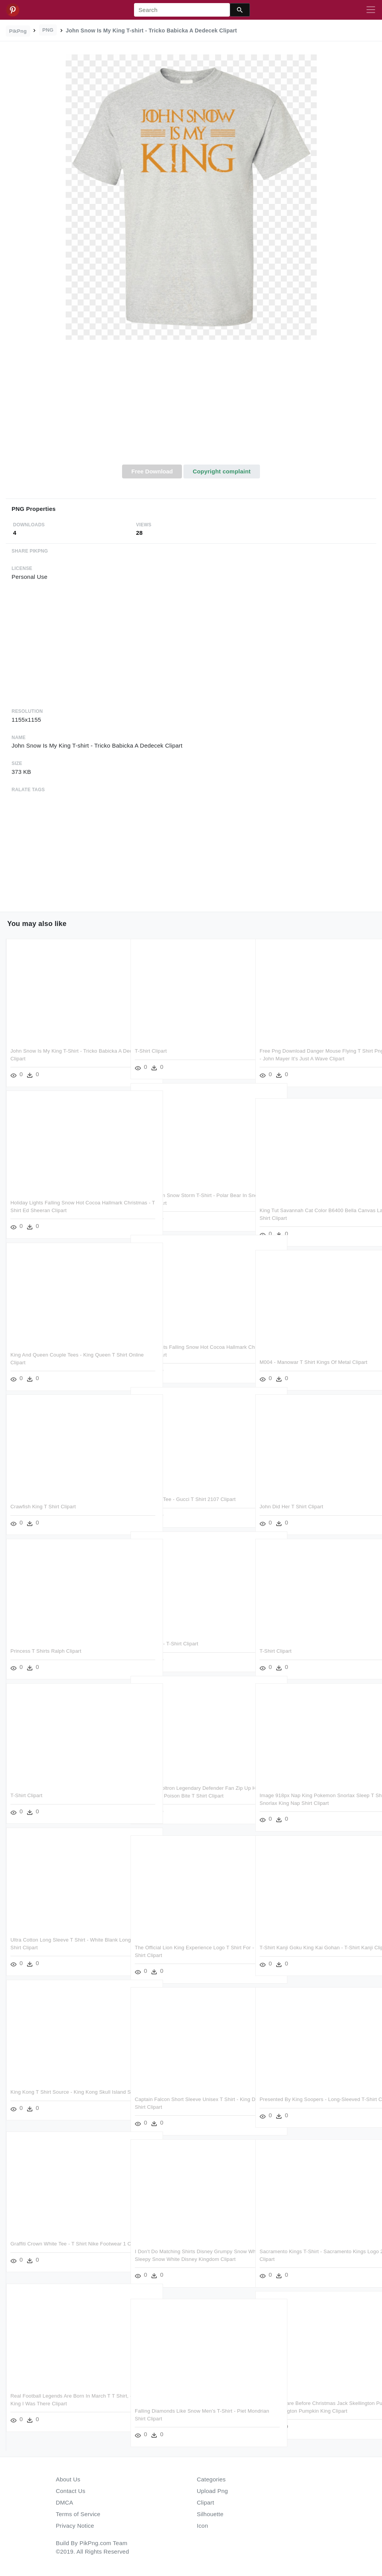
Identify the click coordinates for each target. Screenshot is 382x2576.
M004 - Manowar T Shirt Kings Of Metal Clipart (313, 1362)
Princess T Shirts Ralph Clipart (45, 1651)
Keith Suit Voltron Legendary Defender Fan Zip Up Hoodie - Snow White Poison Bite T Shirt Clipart (189, 1795)
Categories (211, 2479)
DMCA (64, 2502)
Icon (202, 2525)
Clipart (205, 2502)
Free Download (152, 471)
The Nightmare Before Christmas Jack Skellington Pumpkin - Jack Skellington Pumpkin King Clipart (315, 2410)
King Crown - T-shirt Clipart (166, 1644)
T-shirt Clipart (151, 1051)
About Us (68, 2479)
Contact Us (70, 2491)
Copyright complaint (222, 471)
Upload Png (212, 2491)
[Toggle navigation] (370, 10)
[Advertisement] (191, 407)
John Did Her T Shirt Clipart (291, 1506)
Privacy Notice (75, 2525)
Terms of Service (78, 2514)
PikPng (18, 31)
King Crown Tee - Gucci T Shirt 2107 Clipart (185, 1499)
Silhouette (210, 2514)
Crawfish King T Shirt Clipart (43, 1506)
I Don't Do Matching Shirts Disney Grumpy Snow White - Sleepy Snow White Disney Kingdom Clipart (184, 2259)
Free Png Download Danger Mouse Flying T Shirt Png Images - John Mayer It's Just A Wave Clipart (314, 1058)
